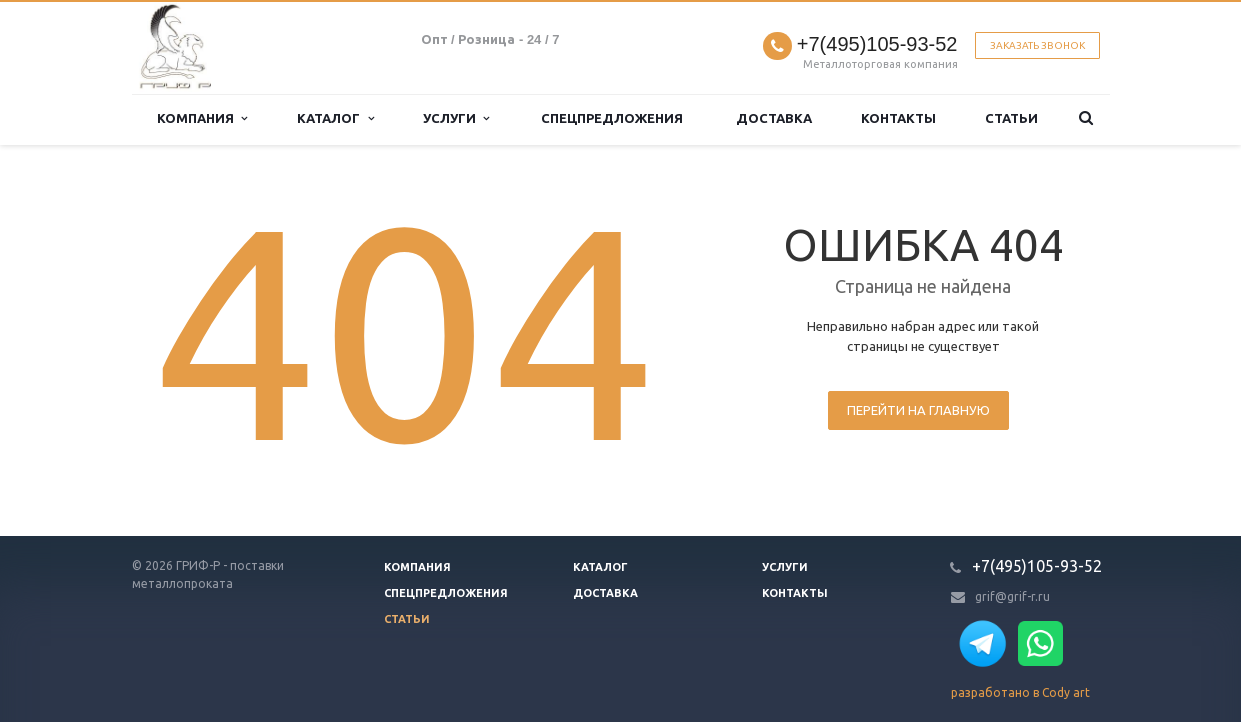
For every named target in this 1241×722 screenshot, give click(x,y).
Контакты (898, 118)
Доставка (774, 118)
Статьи (1011, 118)
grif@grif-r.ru (1012, 596)
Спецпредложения (612, 118)
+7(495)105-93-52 (877, 44)
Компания (202, 118)
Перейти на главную (918, 410)
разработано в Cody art (1020, 692)
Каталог (335, 118)
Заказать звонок (1037, 45)
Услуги (456, 118)
